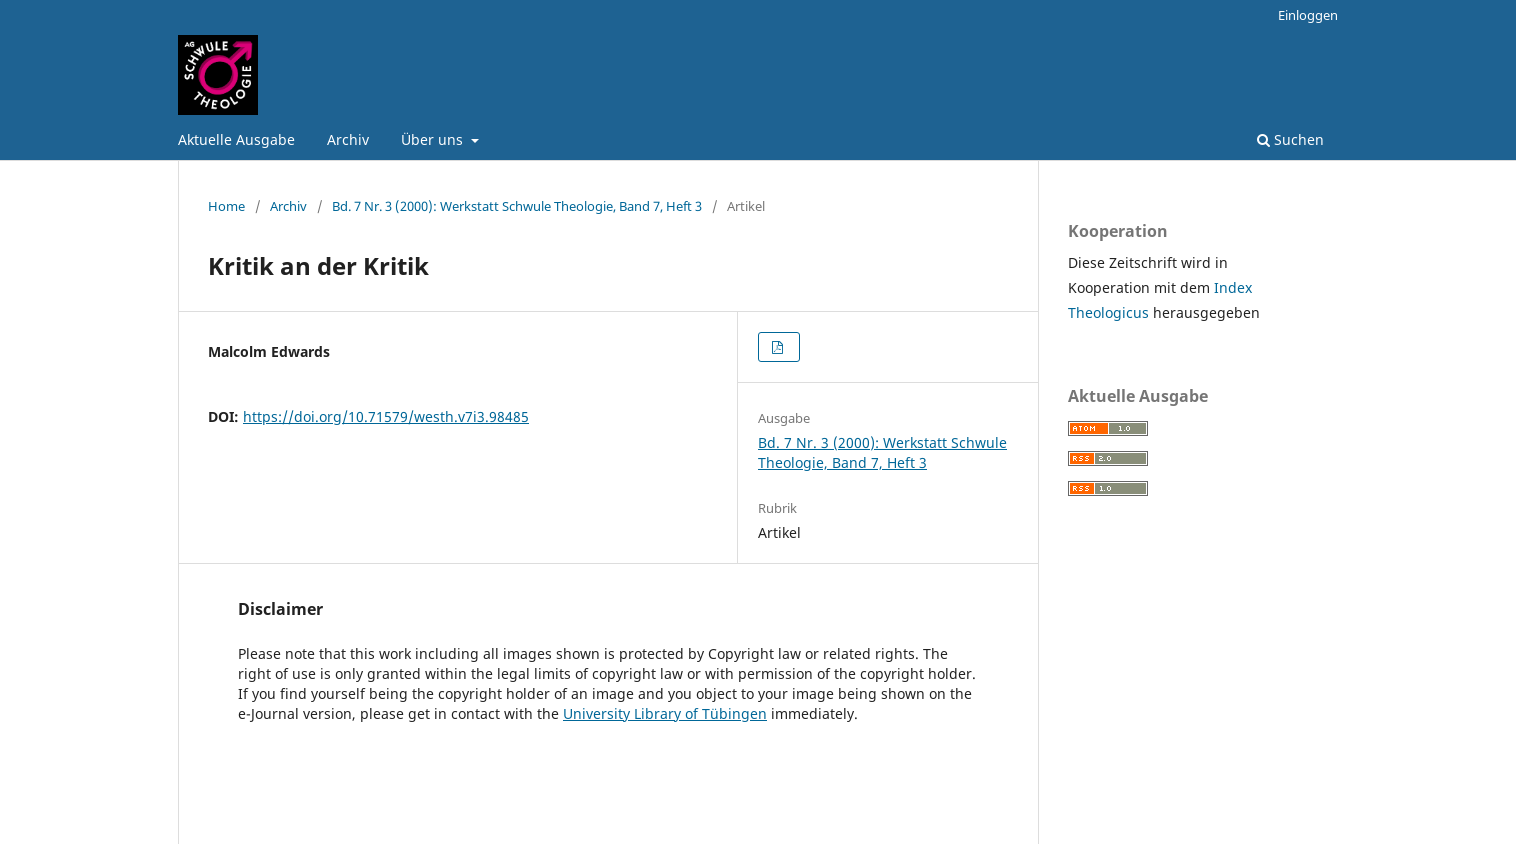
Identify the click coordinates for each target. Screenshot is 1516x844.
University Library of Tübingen (665, 713)
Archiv (348, 139)
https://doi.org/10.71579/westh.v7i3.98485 (386, 416)
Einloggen (1308, 15)
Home (226, 206)
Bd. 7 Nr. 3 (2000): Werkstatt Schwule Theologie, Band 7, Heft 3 (517, 206)
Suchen (1290, 139)
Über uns (434, 139)
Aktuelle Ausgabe (236, 139)
